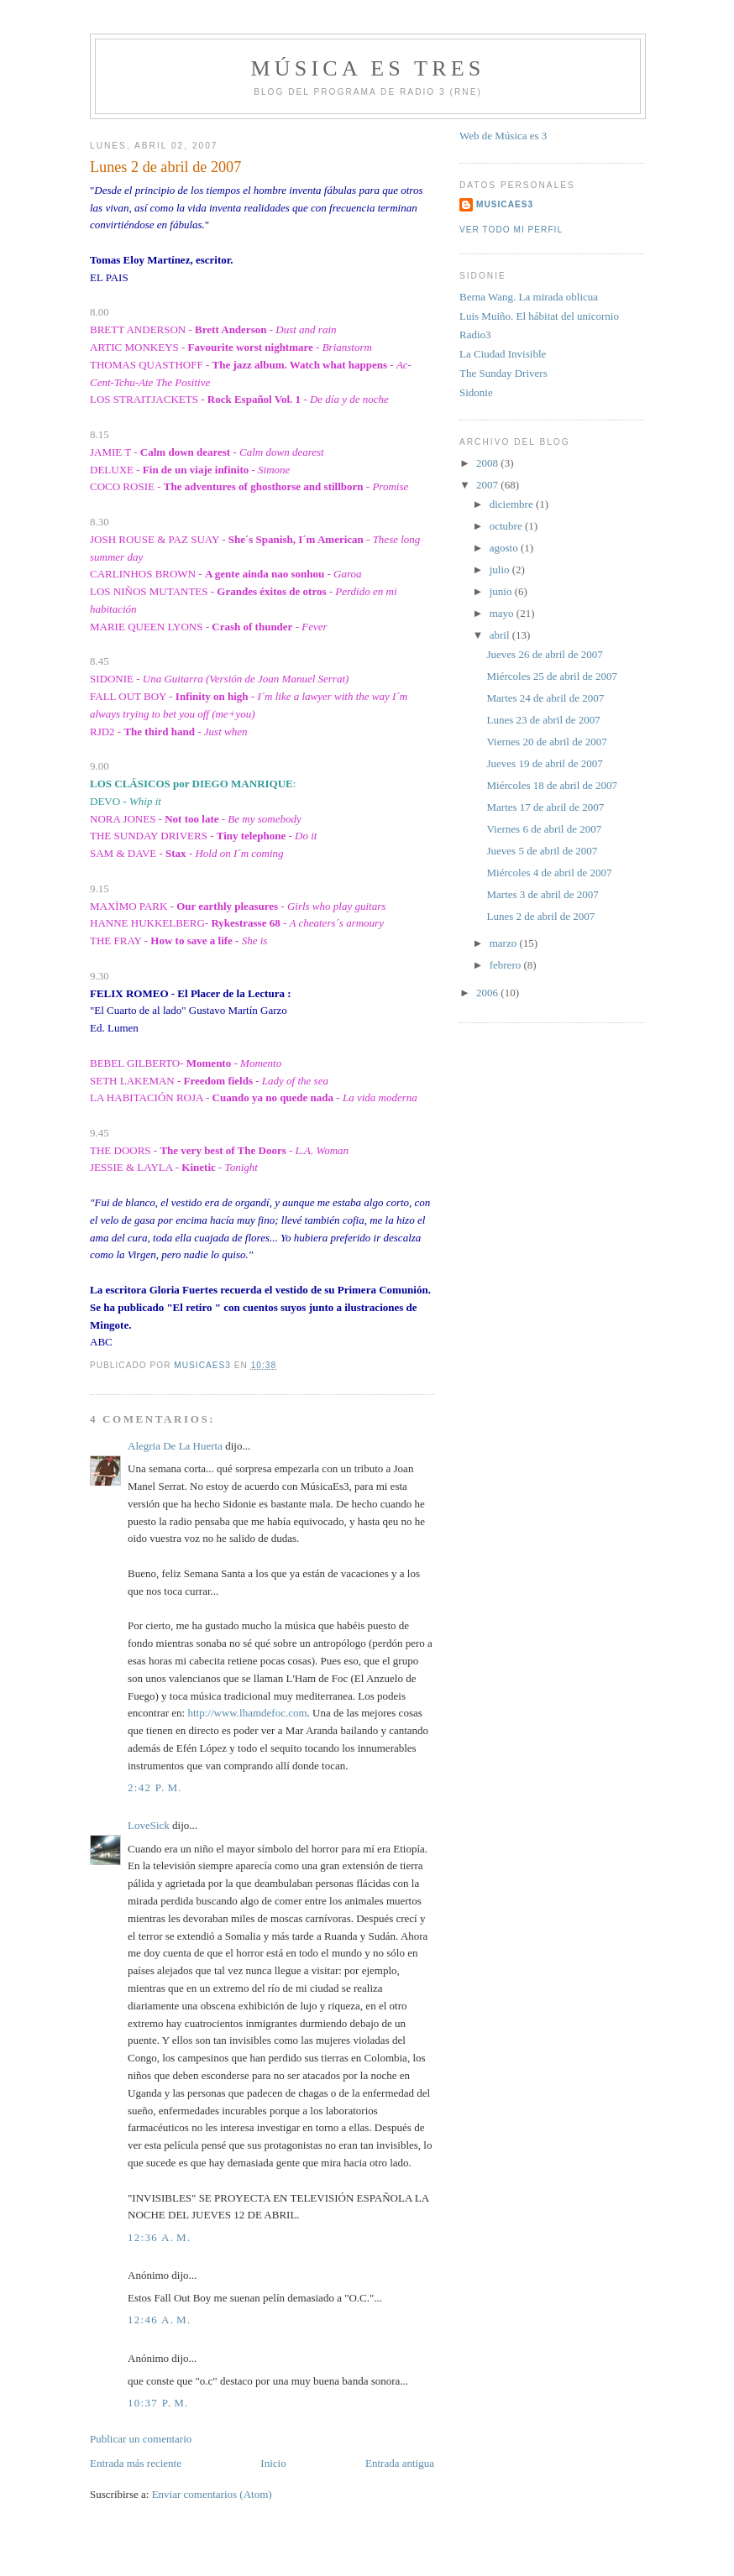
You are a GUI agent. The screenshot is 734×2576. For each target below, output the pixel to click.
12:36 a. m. (159, 2237)
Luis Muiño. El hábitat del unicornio (539, 316)
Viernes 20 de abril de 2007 (546, 741)
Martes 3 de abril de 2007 (542, 894)
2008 (488, 463)
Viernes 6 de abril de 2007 (543, 829)
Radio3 (475, 334)
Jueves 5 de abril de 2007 (541, 850)
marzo (505, 943)
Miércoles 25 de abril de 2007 (551, 676)
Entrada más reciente (135, 2463)
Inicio (273, 2463)
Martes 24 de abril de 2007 (545, 698)
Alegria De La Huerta (175, 1446)
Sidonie (476, 392)
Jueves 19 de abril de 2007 (544, 763)
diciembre (513, 504)
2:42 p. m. (155, 1787)
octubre (507, 526)
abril (501, 635)
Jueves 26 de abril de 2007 (544, 654)
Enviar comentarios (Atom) (212, 2494)
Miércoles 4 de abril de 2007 (548, 872)
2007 (488, 484)
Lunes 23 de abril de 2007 (543, 719)
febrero (507, 965)
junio (502, 591)
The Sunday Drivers (503, 373)
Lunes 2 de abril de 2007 (540, 916)
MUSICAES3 (504, 204)
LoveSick (149, 1825)
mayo (503, 613)
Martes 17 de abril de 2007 (545, 807)
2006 (488, 992)
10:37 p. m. (158, 2402)
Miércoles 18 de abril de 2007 (551, 785)
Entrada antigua (399, 2463)
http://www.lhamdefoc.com (247, 1712)
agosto (505, 547)
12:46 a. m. (159, 2319)
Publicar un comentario (140, 2438)
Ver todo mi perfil (511, 229)
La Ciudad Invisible (502, 353)
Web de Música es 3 (503, 135)
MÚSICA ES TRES (368, 68)
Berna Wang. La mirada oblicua (528, 296)
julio (501, 569)
